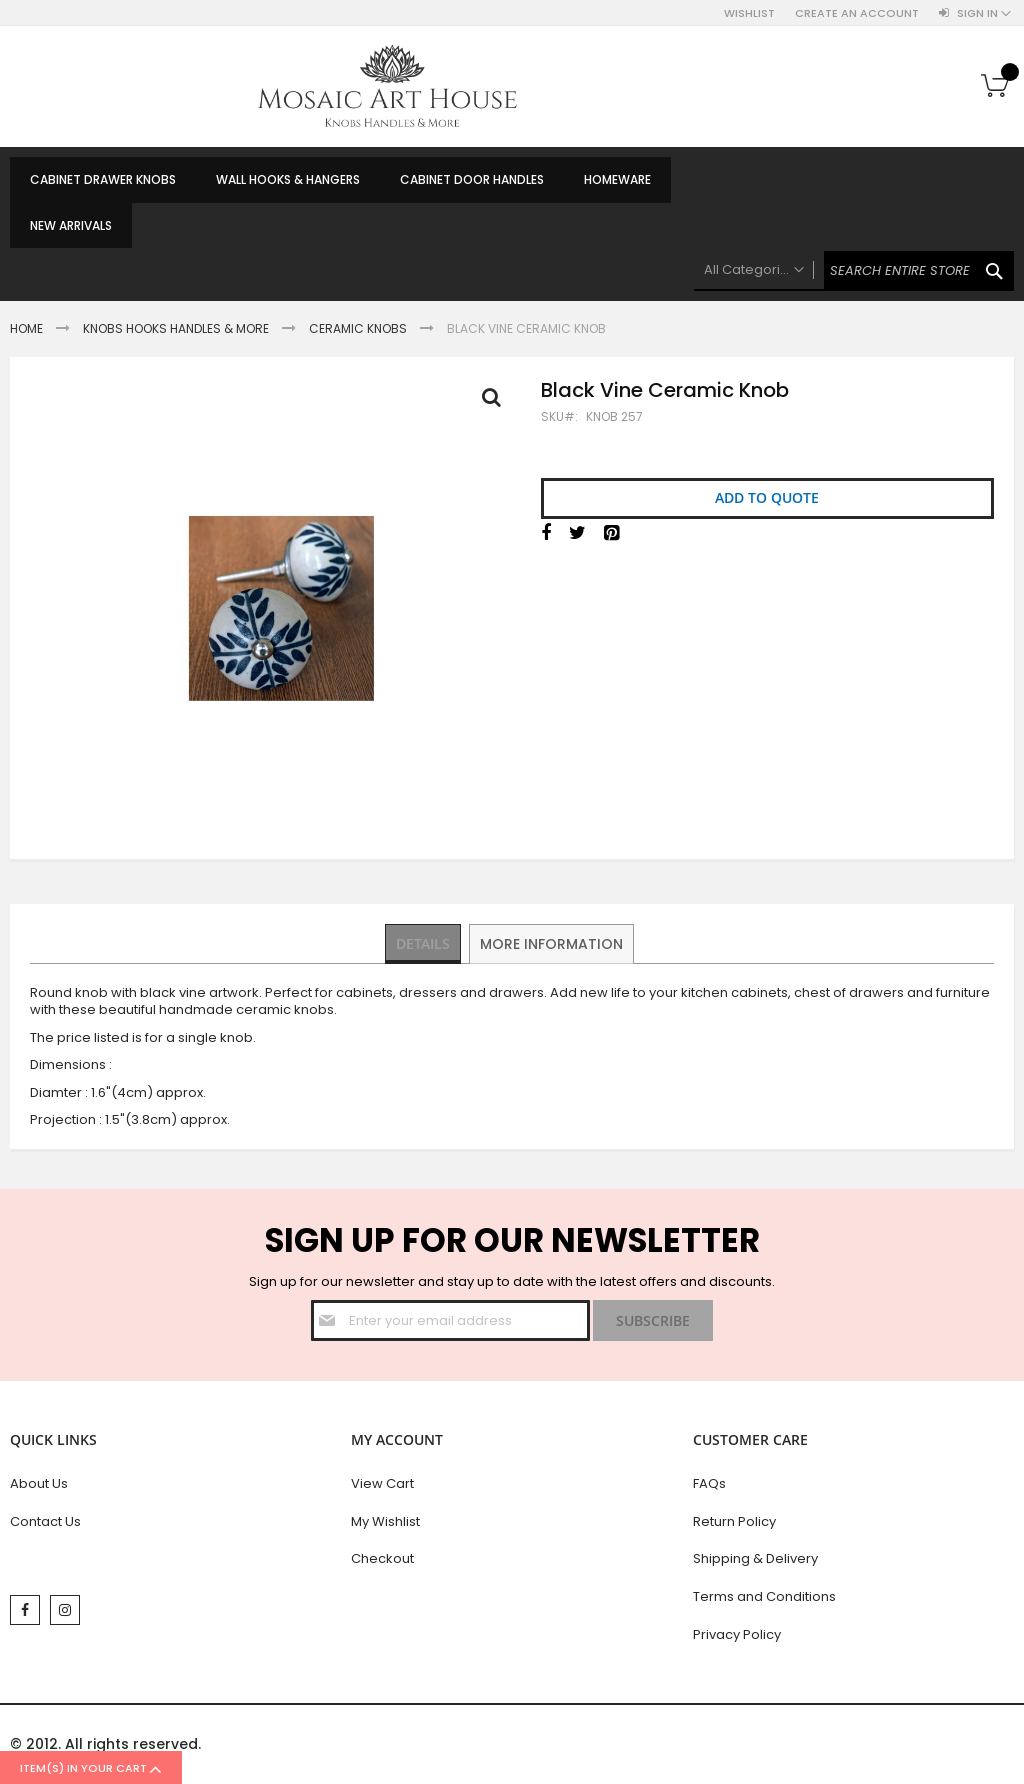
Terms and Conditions (764, 1596)
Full (497, 402)
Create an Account (857, 13)
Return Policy (734, 1521)
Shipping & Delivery (755, 1558)
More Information (553, 943)
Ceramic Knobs (358, 328)
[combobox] (854, 271)
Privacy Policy (737, 1634)
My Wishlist (385, 1521)
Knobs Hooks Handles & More (176, 328)
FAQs (709, 1483)
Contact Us (45, 1521)
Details (424, 943)
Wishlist (749, 13)
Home (26, 328)
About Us (39, 1483)
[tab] (424, 944)
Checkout (382, 1558)
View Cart (382, 1483)
